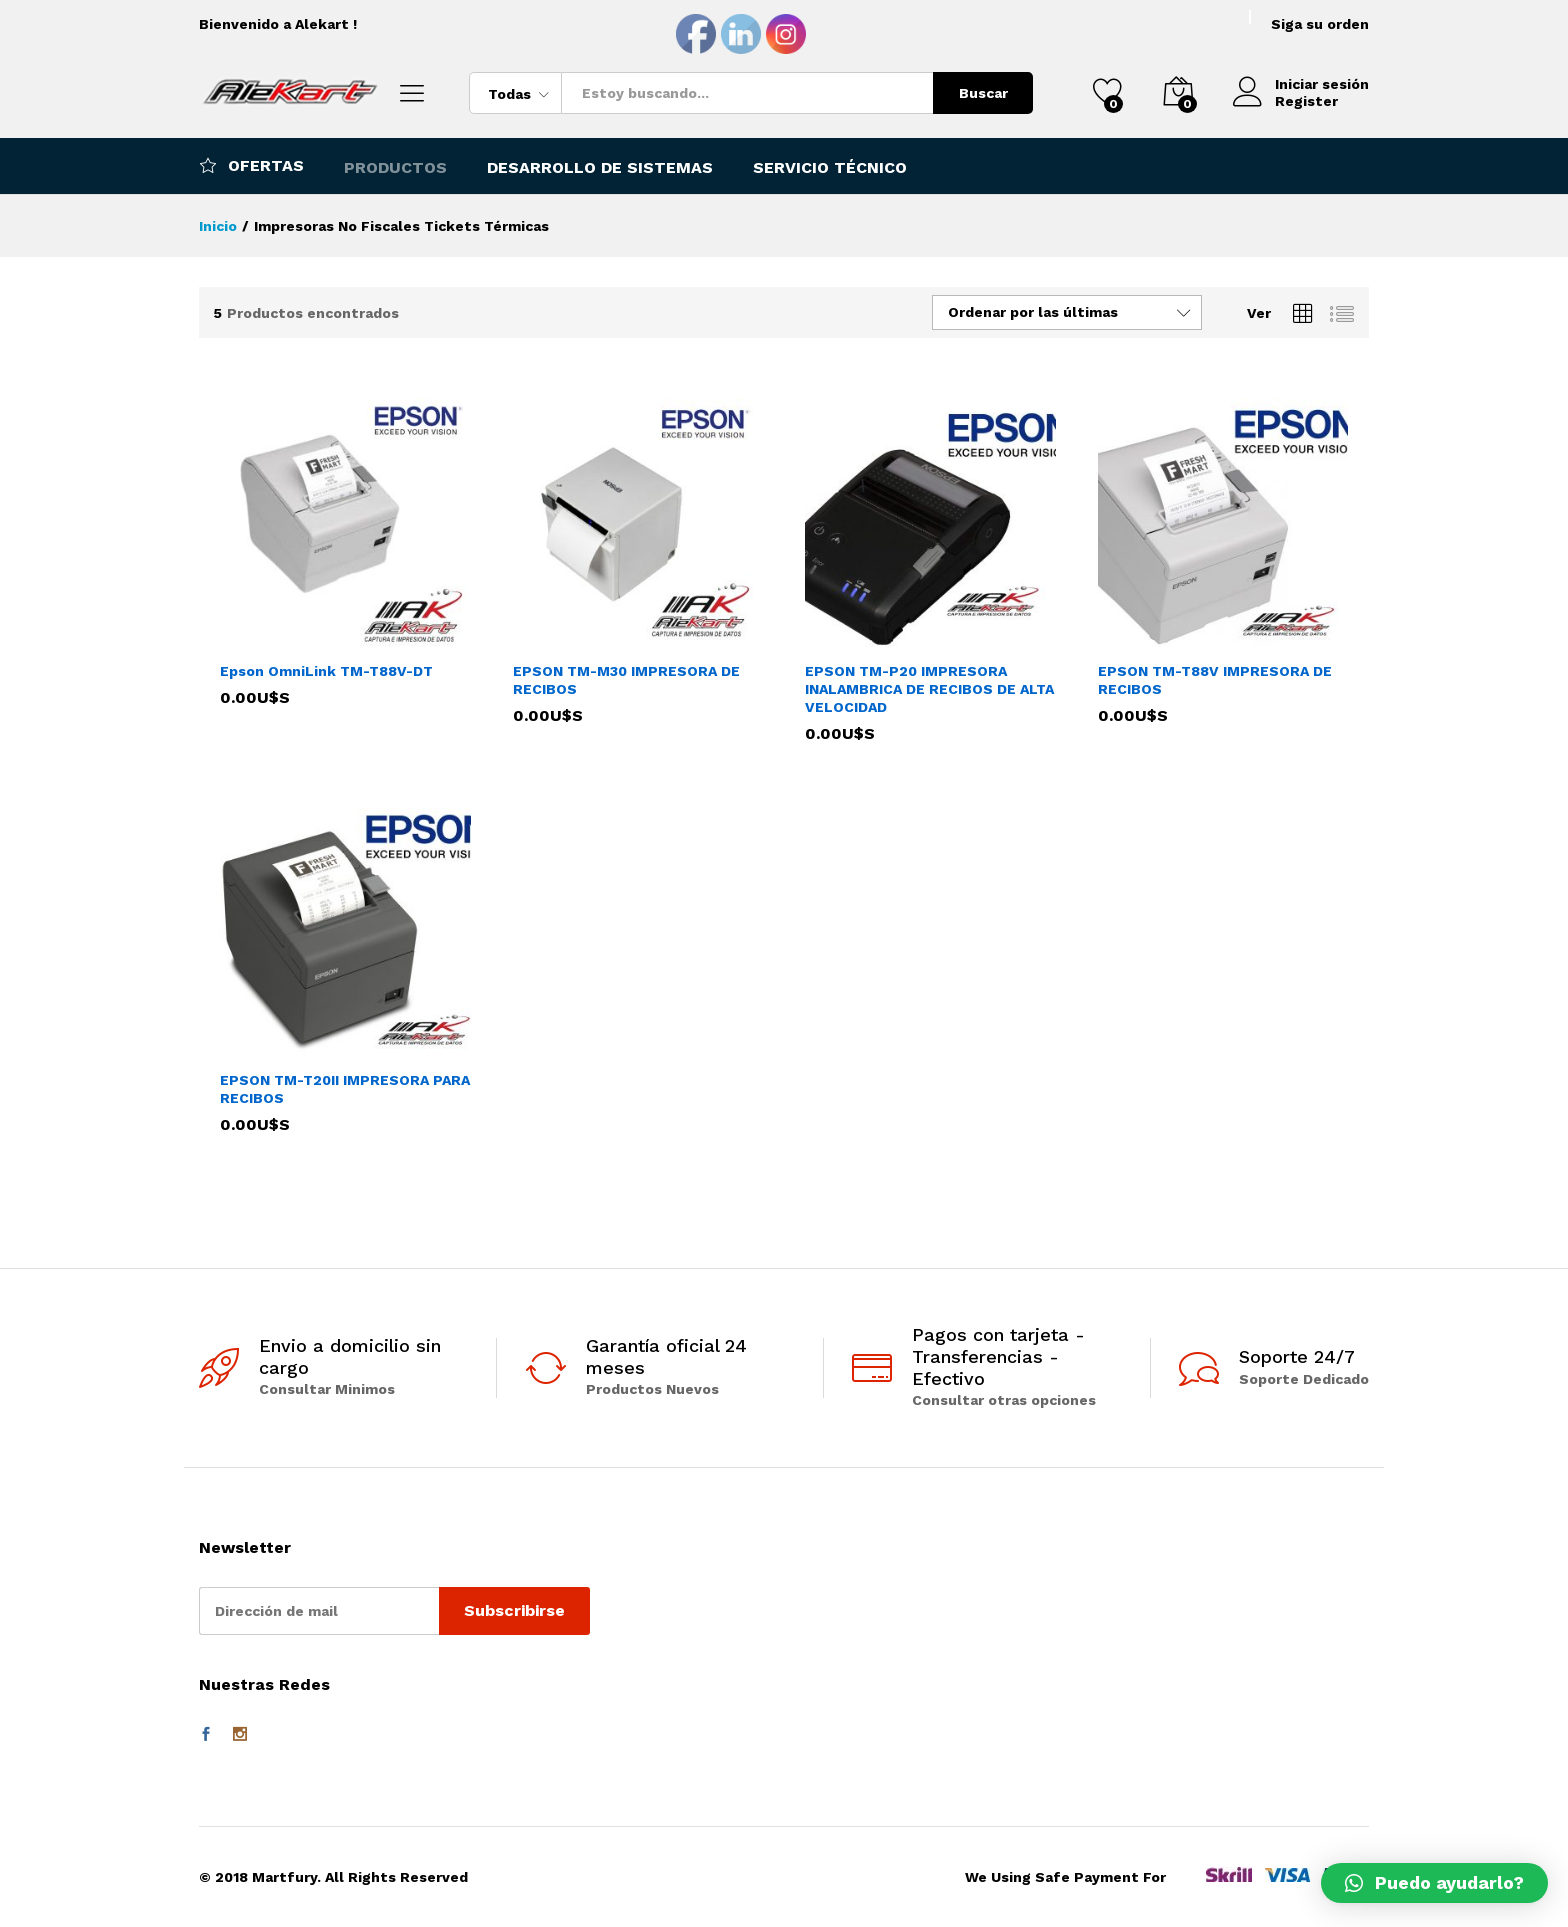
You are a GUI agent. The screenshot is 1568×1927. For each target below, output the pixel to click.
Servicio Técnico (830, 168)
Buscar (983, 93)
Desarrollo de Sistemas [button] (600, 168)
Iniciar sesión (1301, 84)
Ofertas (251, 165)
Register (1306, 101)
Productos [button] (395, 168)
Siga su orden (1320, 24)
